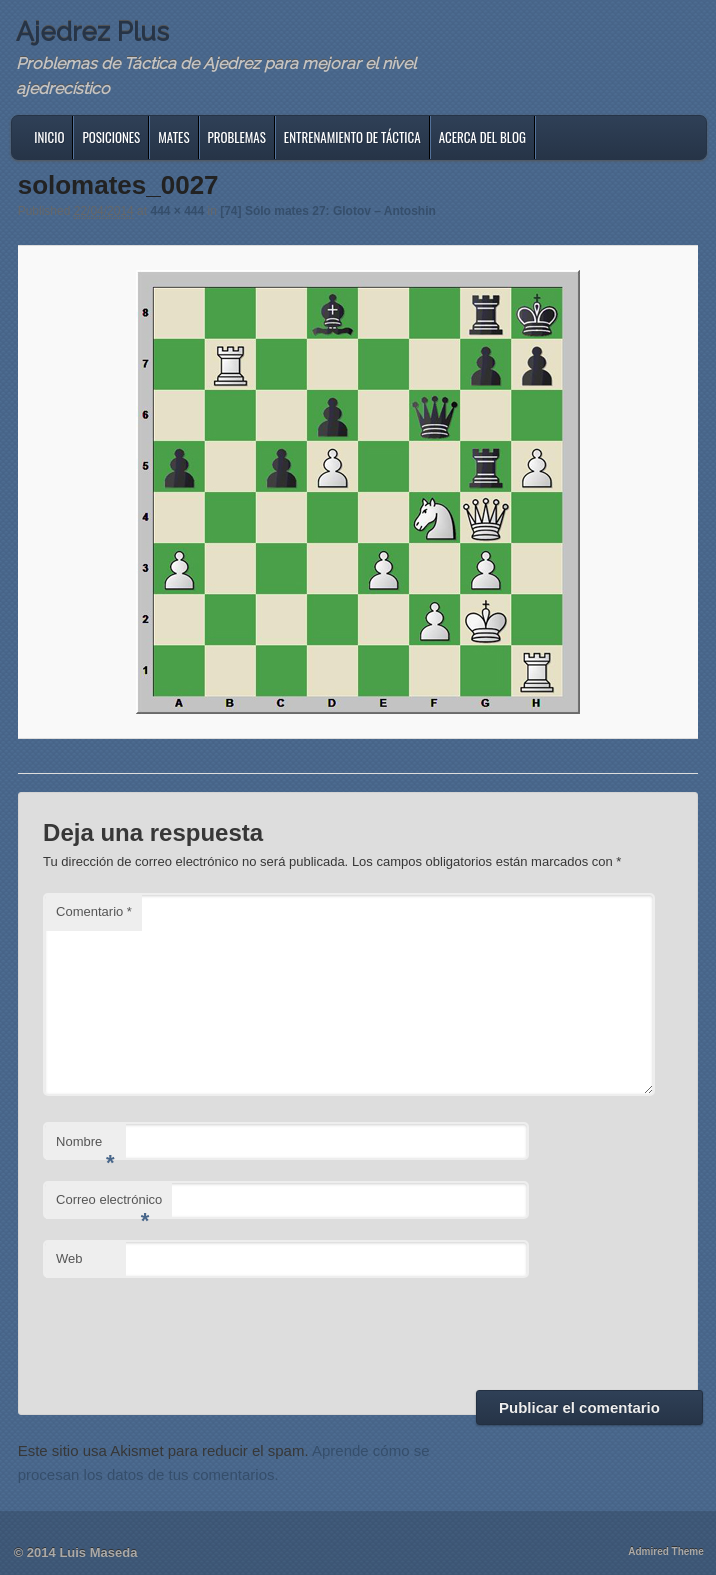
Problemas (237, 137)
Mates (173, 137)
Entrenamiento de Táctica (352, 137)
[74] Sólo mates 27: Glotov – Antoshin (328, 211)
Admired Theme (666, 1551)
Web (69, 1258)
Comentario (94, 911)
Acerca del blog (482, 137)
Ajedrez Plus (92, 32)
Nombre (85, 1147)
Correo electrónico (109, 1205)
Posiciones (111, 137)
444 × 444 (177, 211)
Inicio (49, 137)
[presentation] (195, 1331)
